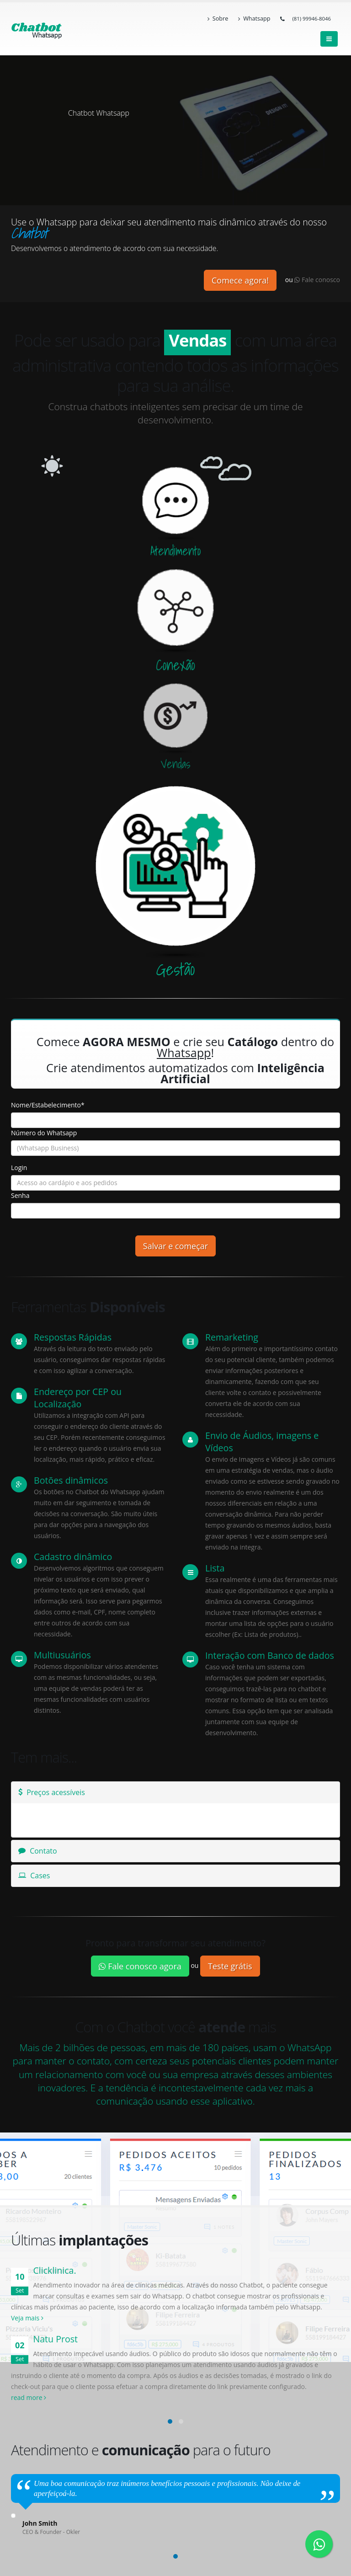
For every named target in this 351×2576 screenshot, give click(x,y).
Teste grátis (230, 1966)
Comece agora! (240, 280)
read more (28, 2397)
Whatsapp (254, 18)
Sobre (217, 18)
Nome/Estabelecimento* (48, 1105)
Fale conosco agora (140, 1966)
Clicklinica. (54, 2270)
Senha (20, 1195)
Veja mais (27, 2318)
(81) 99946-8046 (311, 18)
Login (19, 1167)
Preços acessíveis (51, 1792)
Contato (37, 1851)
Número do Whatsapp (44, 1132)
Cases (34, 1876)
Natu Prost (55, 2339)
